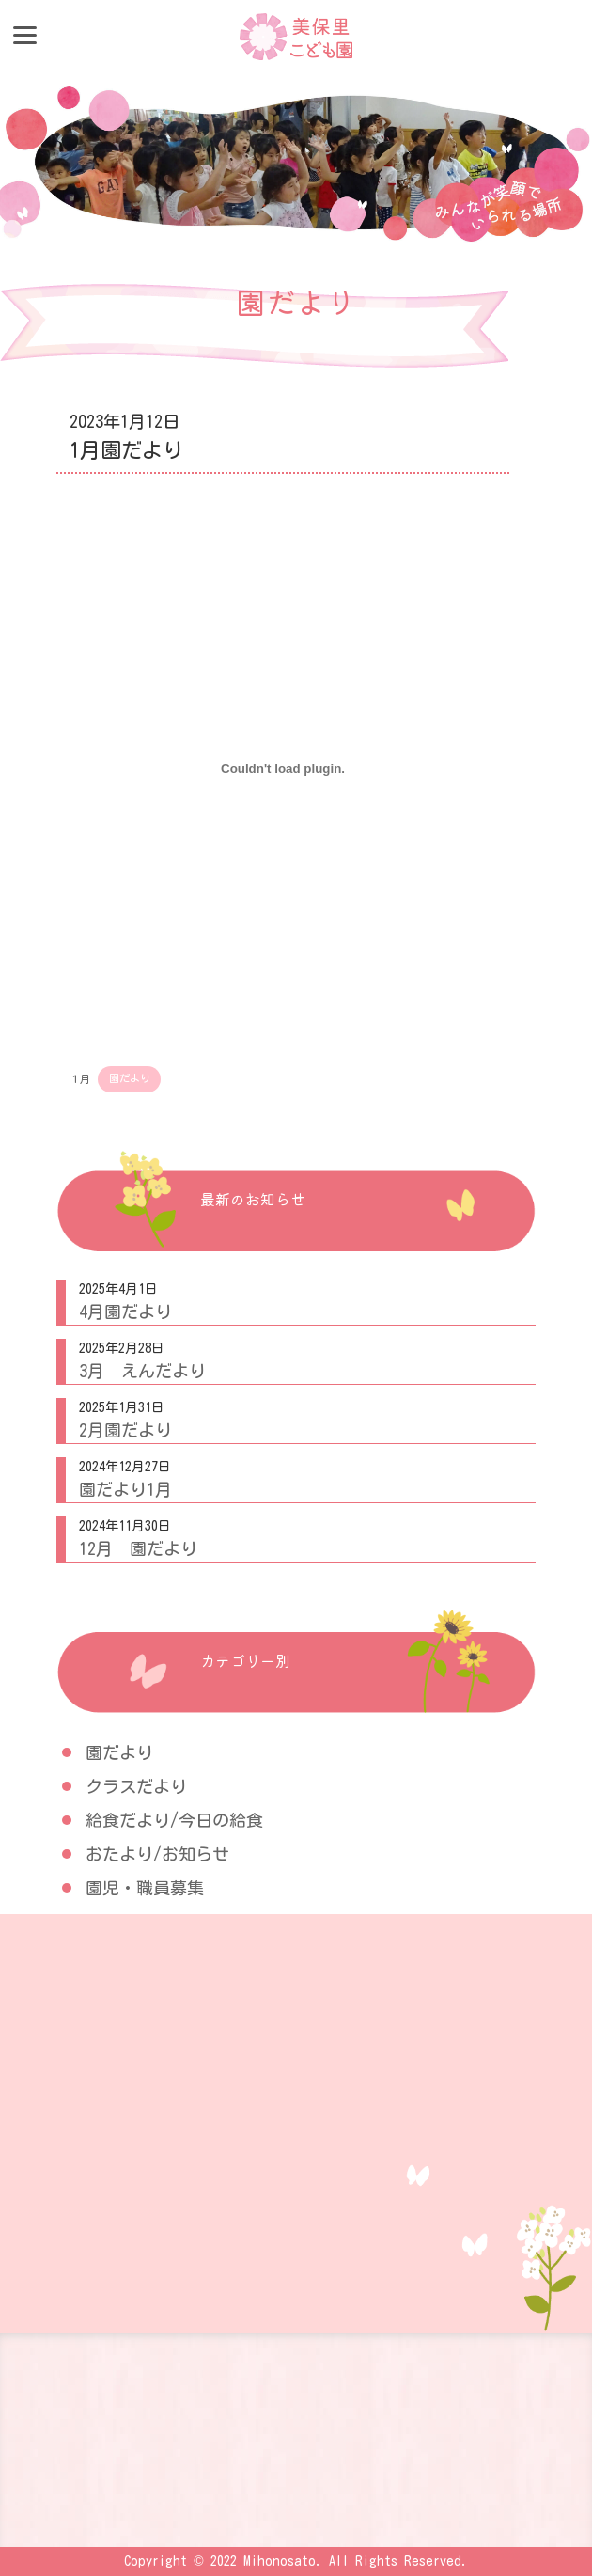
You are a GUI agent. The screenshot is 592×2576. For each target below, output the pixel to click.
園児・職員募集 (145, 1887)
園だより (129, 1078)
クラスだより (136, 1786)
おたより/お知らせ (157, 1854)
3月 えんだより (142, 1370)
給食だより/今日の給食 (174, 1820)
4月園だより (125, 1311)
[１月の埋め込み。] (283, 769)
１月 (80, 1078)
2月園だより (125, 1430)
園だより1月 (125, 1489)
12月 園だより (138, 1548)
